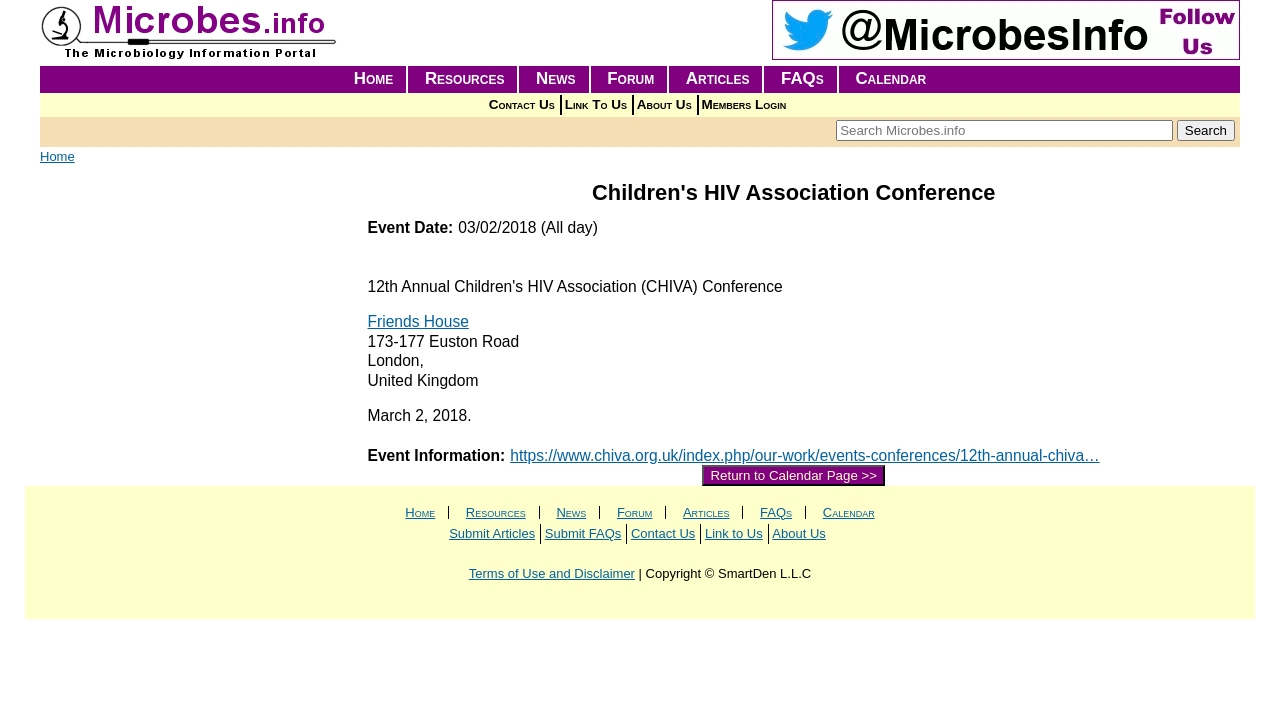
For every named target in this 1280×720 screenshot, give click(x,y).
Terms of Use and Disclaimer (552, 573)
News (556, 78)
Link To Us (596, 104)
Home (374, 78)
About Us (664, 104)
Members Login (744, 104)
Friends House (418, 321)
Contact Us (522, 104)
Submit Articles (492, 533)
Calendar (890, 78)
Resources (465, 78)
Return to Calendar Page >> (793, 475)
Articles (718, 78)
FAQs (802, 78)
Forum (630, 78)
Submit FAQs (583, 533)
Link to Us (734, 533)
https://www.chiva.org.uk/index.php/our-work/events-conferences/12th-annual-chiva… (804, 455)
